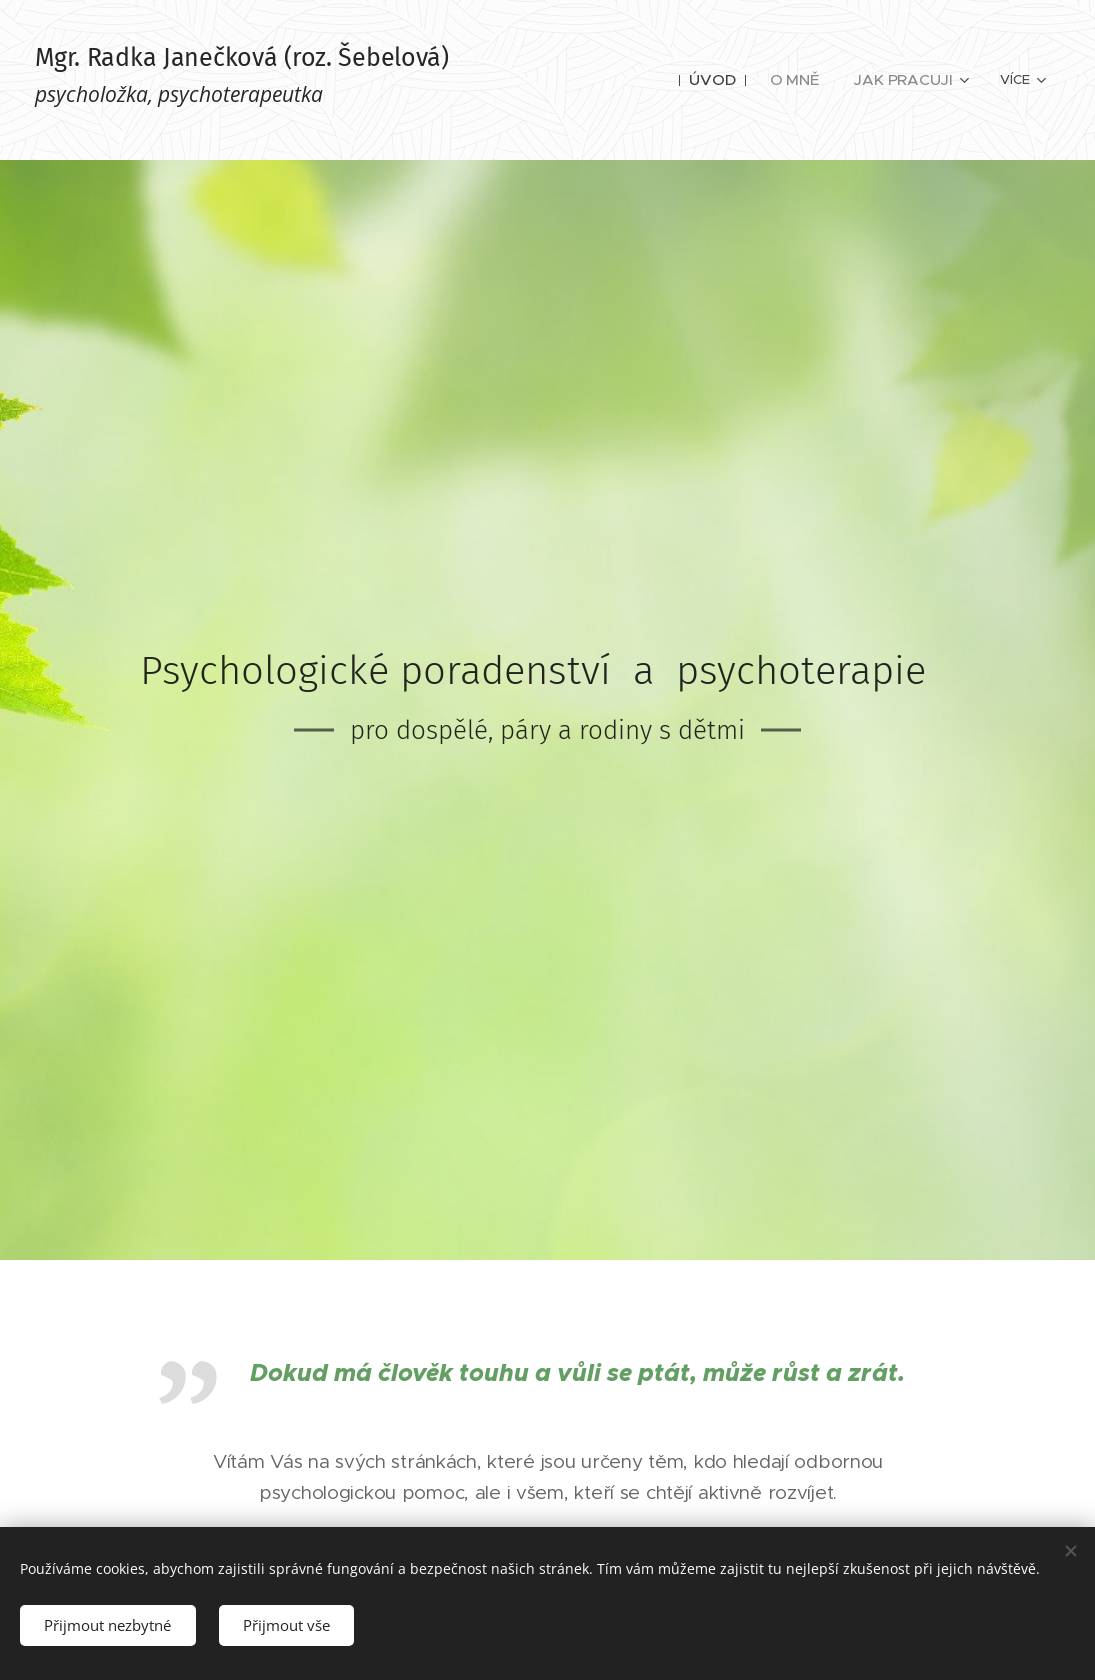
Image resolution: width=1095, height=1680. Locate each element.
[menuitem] (575, 80)
